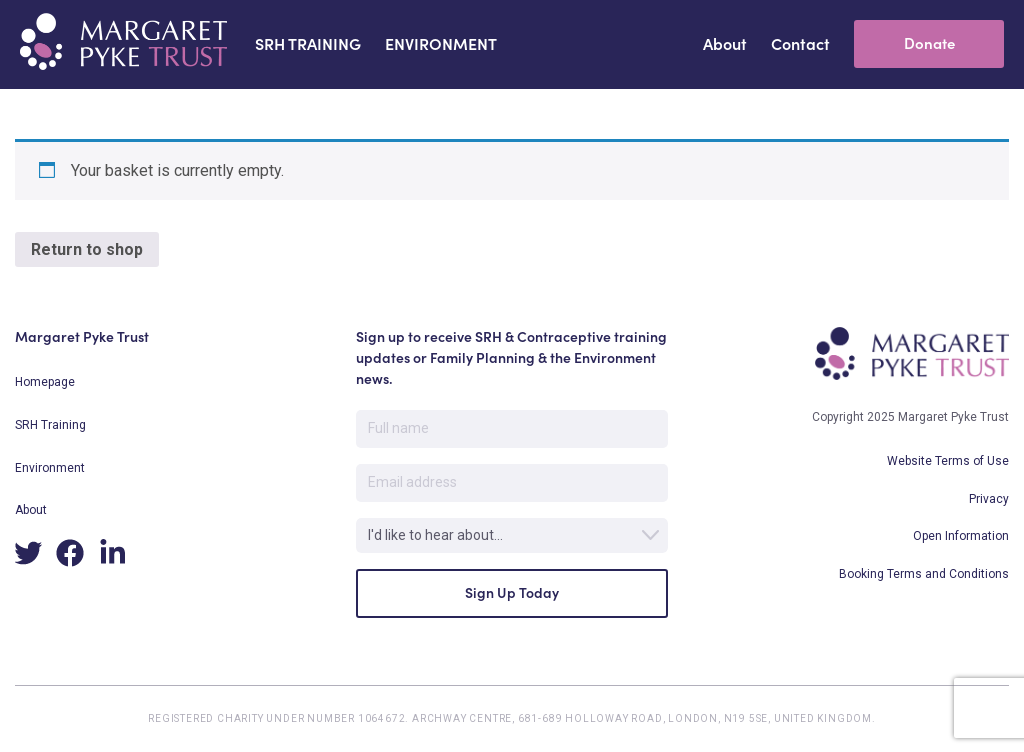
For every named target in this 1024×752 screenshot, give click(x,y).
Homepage (45, 382)
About (31, 510)
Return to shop (87, 249)
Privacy (989, 499)
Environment (50, 468)
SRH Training (50, 425)
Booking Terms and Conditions (924, 574)
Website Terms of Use (948, 461)
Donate (929, 43)
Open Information (961, 536)
